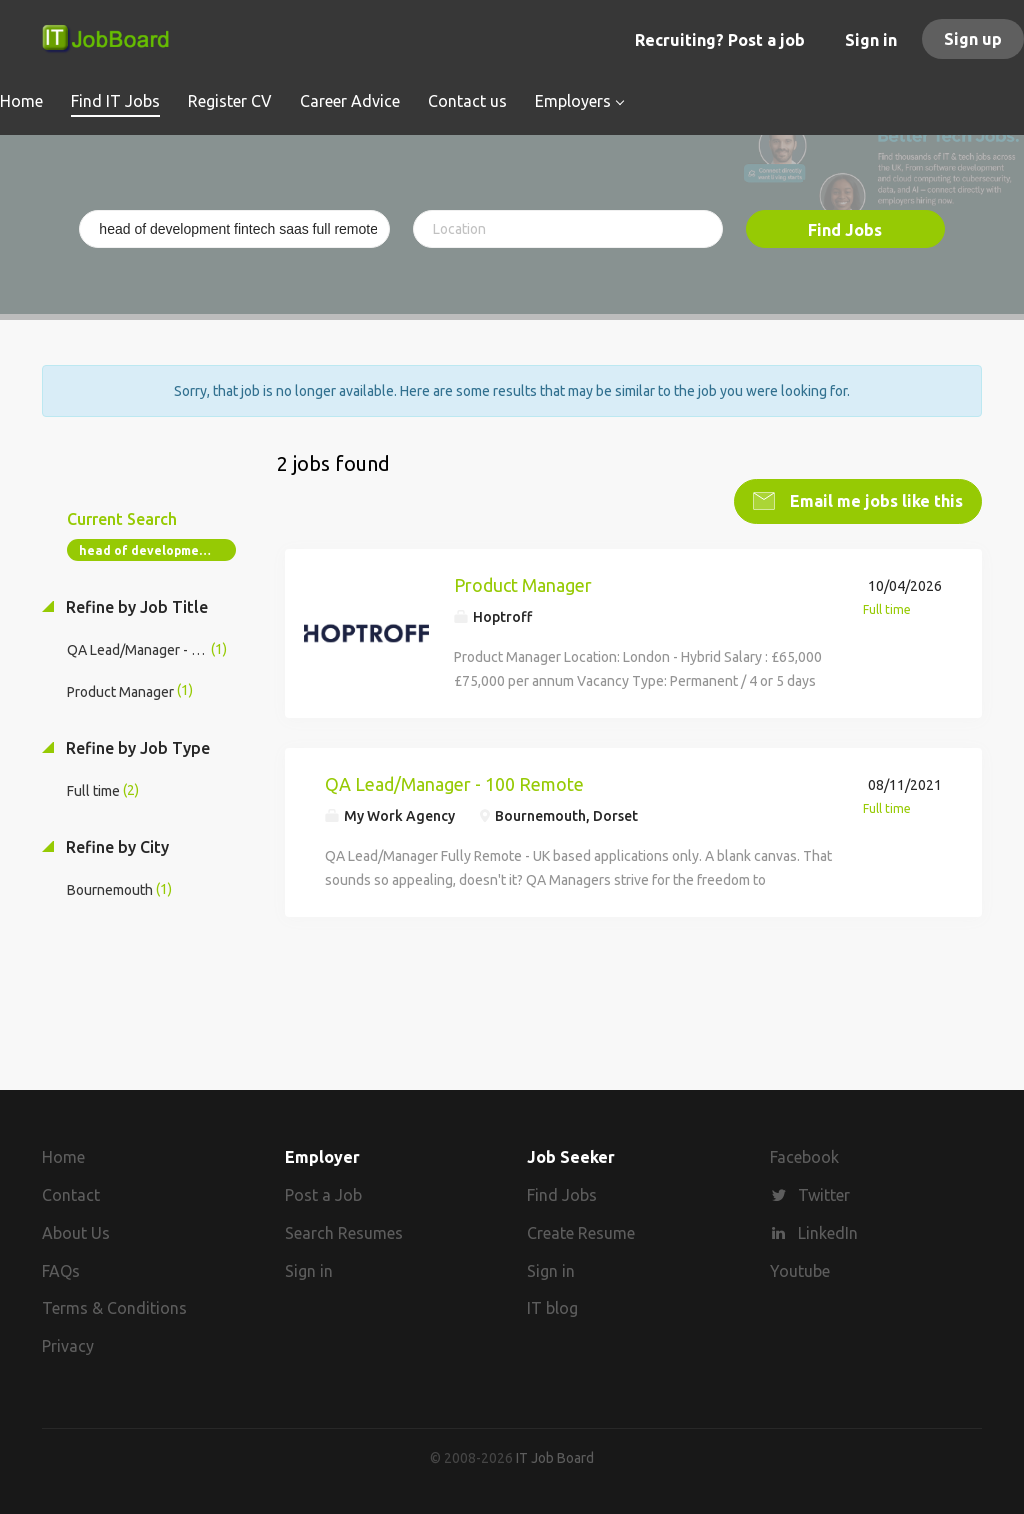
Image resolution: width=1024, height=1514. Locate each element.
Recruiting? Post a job (720, 40)
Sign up (973, 39)
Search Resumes (344, 1233)
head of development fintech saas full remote (157, 550)
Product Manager (523, 585)
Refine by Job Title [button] (135, 607)
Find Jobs (845, 230)
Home (63, 1157)
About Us (76, 1233)
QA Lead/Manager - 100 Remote (454, 783)
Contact (71, 1195)
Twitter (824, 1195)
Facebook (804, 1157)
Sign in (871, 40)
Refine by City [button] (115, 846)
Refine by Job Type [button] (136, 747)
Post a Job (323, 1195)
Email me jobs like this (874, 501)
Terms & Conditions (114, 1308)
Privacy (68, 1346)
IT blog (552, 1308)
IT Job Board (555, 1458)
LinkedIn (828, 1233)
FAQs (61, 1270)
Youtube (800, 1270)
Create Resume (581, 1233)
